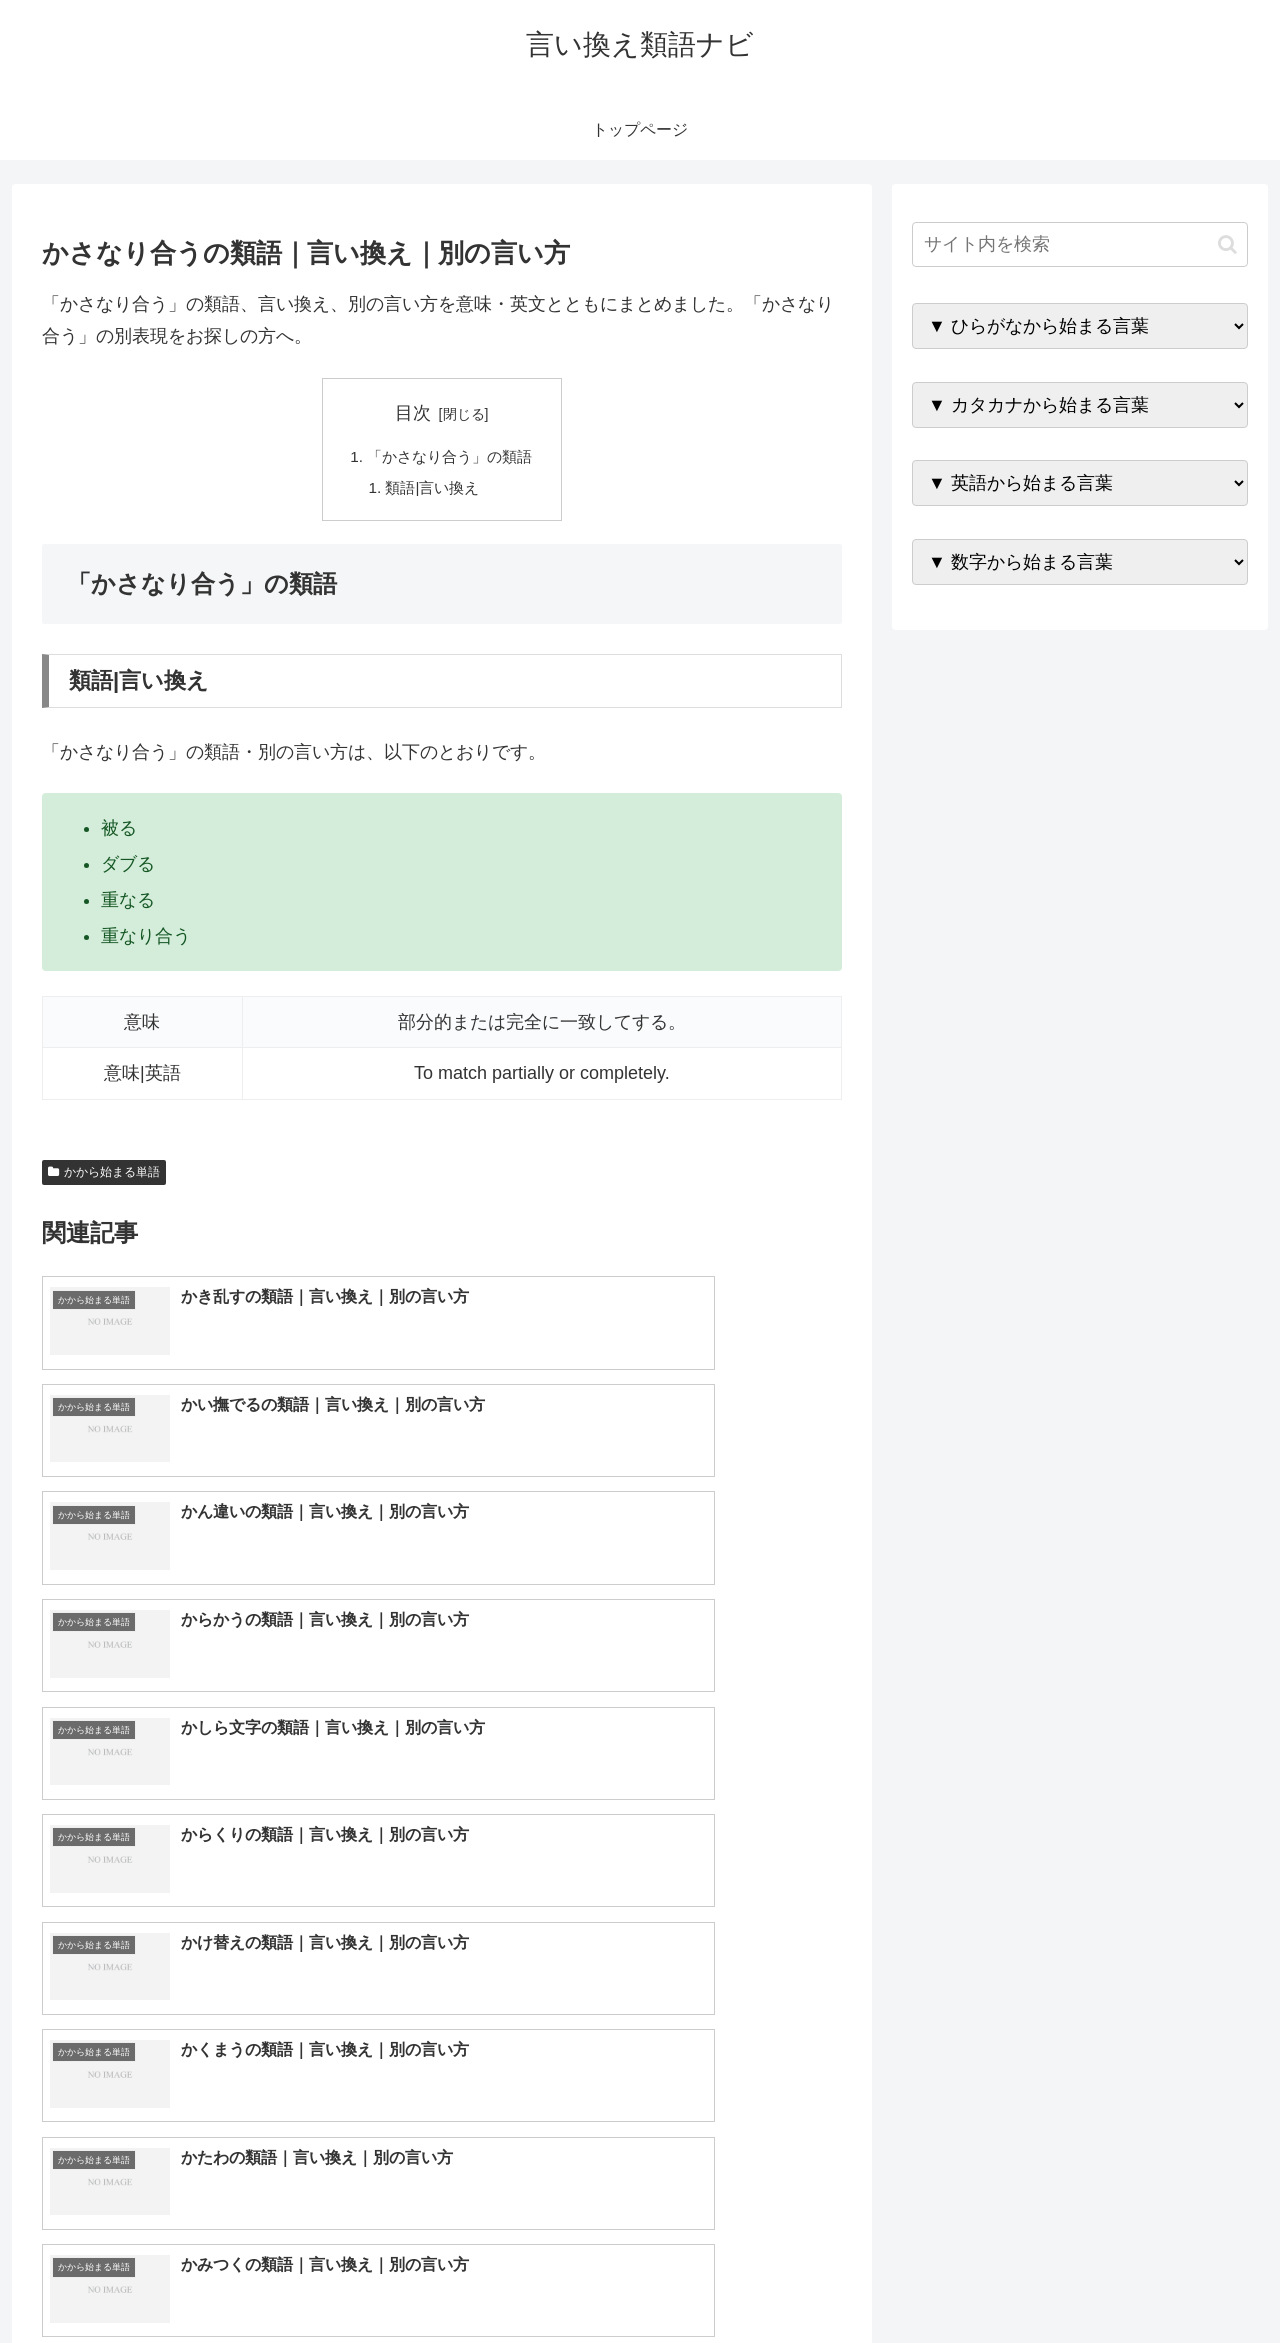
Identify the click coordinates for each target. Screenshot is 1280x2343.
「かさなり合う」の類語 (450, 458)
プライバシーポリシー (1179, 2280)
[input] (1080, 244)
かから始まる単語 (104, 1176)
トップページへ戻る (1025, 2280)
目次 (413, 413)
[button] (1227, 244)
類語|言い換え (432, 490)
